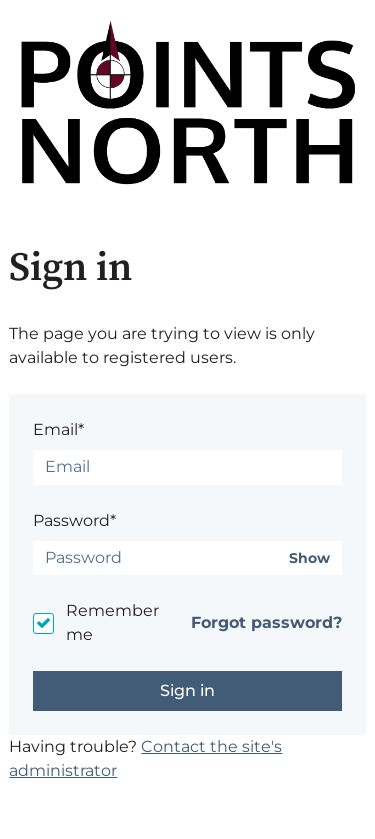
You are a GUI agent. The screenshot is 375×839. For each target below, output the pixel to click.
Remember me (112, 622)
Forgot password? (266, 622)
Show (309, 558)
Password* (74, 520)
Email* (58, 429)
